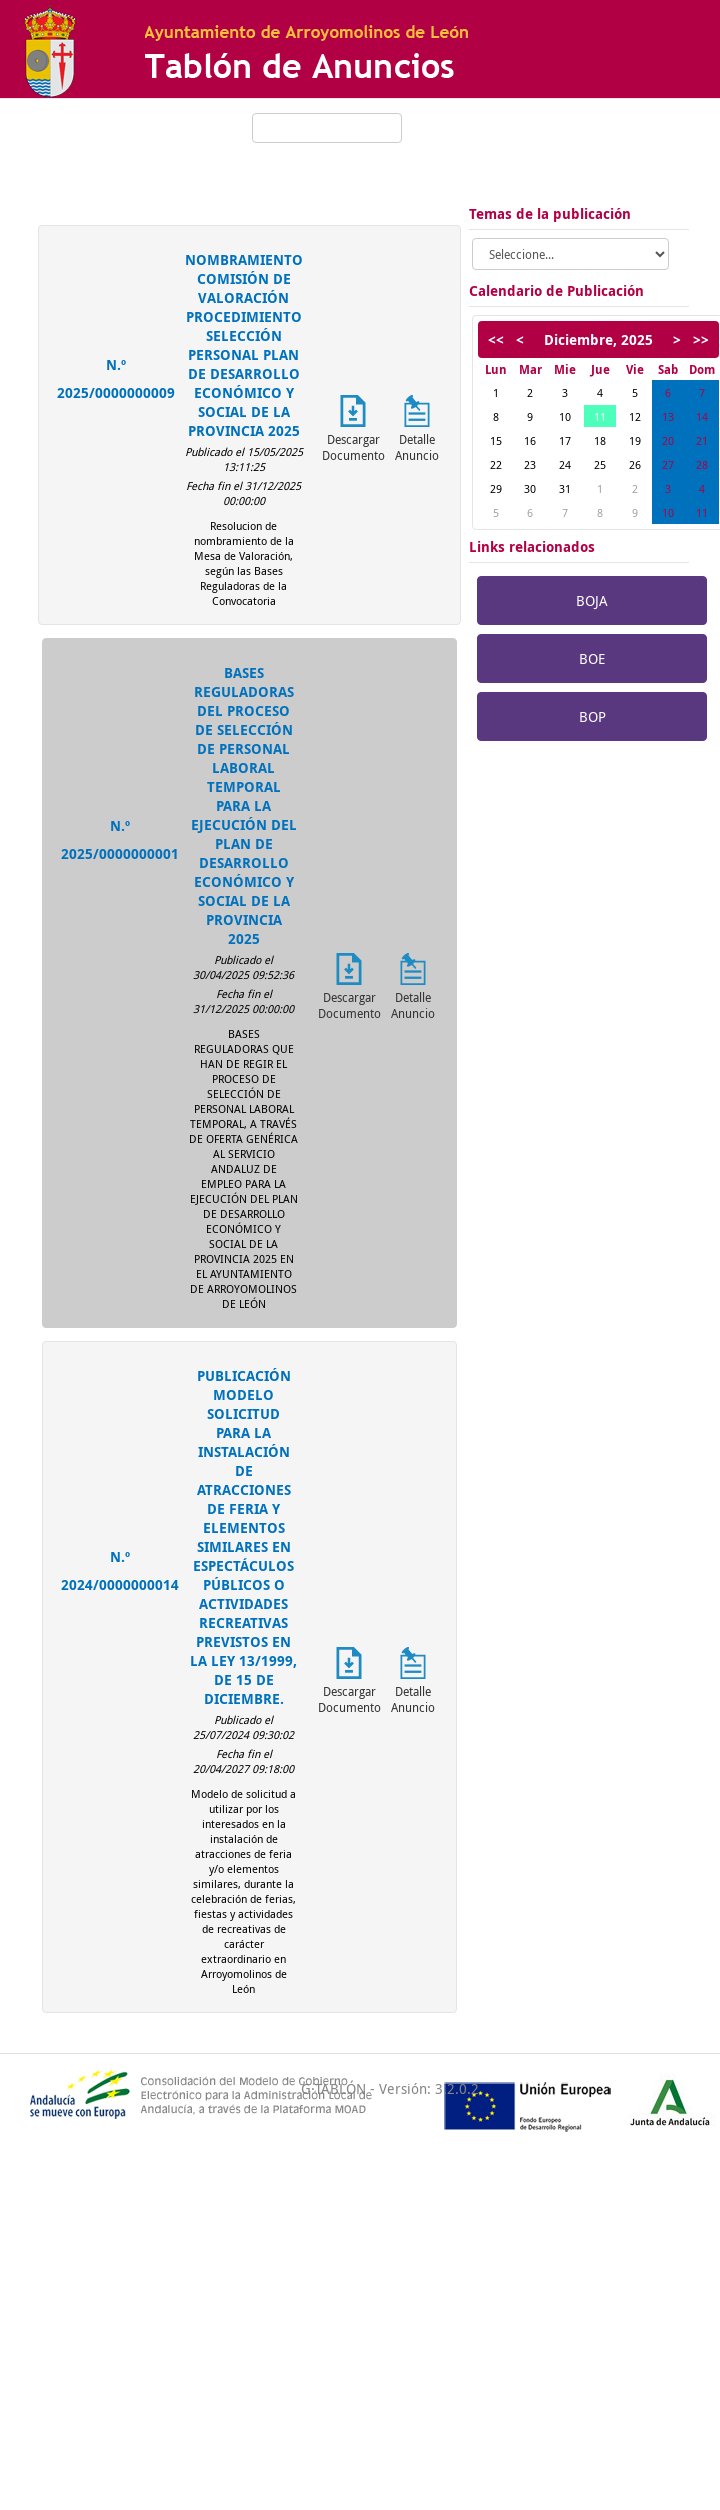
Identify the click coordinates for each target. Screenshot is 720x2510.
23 (530, 464)
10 (565, 416)
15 (496, 440)
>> (701, 339)
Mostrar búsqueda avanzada (327, 156)
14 (702, 416)
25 (600, 464)
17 (565, 440)
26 (635, 464)
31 (565, 488)
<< (496, 339)
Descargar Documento (353, 447)
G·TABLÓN (333, 2088)
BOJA (592, 600)
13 (668, 416)
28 (702, 464)
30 (530, 488)
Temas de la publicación (550, 213)
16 (530, 440)
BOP (592, 716)
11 (600, 416)
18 (600, 440)
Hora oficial (559, 121)
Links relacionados (532, 546)
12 (635, 416)
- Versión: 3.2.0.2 (422, 2088)
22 (496, 464)
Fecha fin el (215, 485)
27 (668, 464)
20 (668, 440)
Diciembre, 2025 (598, 339)
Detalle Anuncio (417, 447)
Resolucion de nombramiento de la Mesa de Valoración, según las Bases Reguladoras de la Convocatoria (244, 563)
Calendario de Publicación (556, 290)
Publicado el (216, 451)
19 (635, 440)
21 (702, 440)
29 (496, 488)
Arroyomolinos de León (580, 161)
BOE (592, 658)
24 (565, 464)
